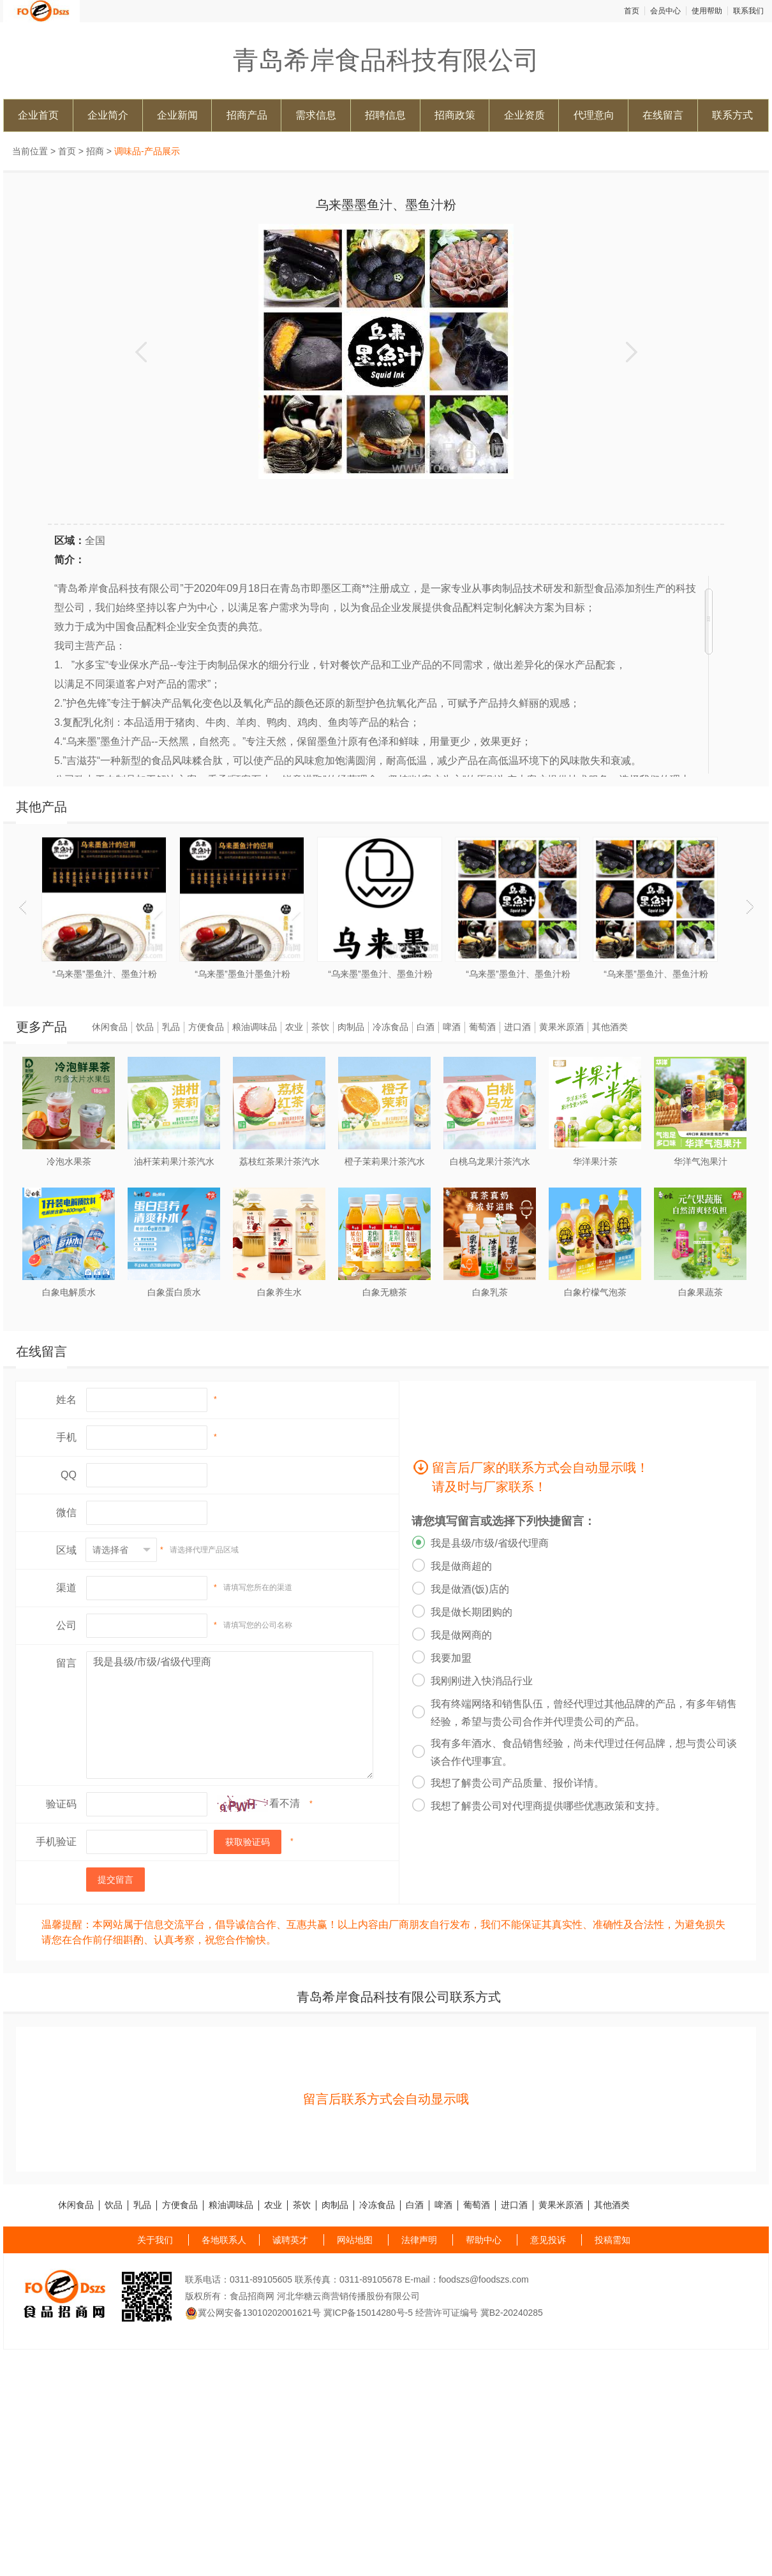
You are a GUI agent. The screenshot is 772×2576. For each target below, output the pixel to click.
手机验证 (56, 1841)
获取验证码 (247, 1842)
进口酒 (517, 1027)
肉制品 (351, 1027)
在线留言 (662, 115)
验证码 (61, 1804)
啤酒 (452, 1027)
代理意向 (594, 115)
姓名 (66, 1399)
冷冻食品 (390, 1027)
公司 (66, 1625)
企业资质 (524, 115)
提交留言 (115, 1879)
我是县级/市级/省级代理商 (229, 1715)
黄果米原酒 (561, 1027)
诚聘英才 (290, 2240)
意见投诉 (548, 2240)
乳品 (171, 1027)
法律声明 (419, 2240)
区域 (66, 1550)
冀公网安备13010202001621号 (253, 2312)
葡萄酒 (482, 1027)
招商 (95, 151)
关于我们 (155, 2240)
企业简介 (107, 115)
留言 (66, 1663)
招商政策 (454, 115)
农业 (294, 1027)
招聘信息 (385, 115)
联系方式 (732, 115)
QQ (69, 1474)
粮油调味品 (254, 1027)
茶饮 (320, 1027)
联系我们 (748, 10)
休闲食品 (110, 1027)
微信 (66, 1512)
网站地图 (355, 2240)
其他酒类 (610, 1027)
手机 (66, 1437)
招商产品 (246, 115)
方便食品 (206, 1027)
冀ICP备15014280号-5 (368, 2312)
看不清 (284, 1803)
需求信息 (315, 115)
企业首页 (38, 115)
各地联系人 (224, 2240)
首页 (631, 10)
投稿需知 (612, 2240)
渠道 (66, 1587)
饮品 (145, 1027)
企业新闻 (177, 115)
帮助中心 (483, 2240)
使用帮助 (707, 10)
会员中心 (665, 10)
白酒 (425, 1027)
